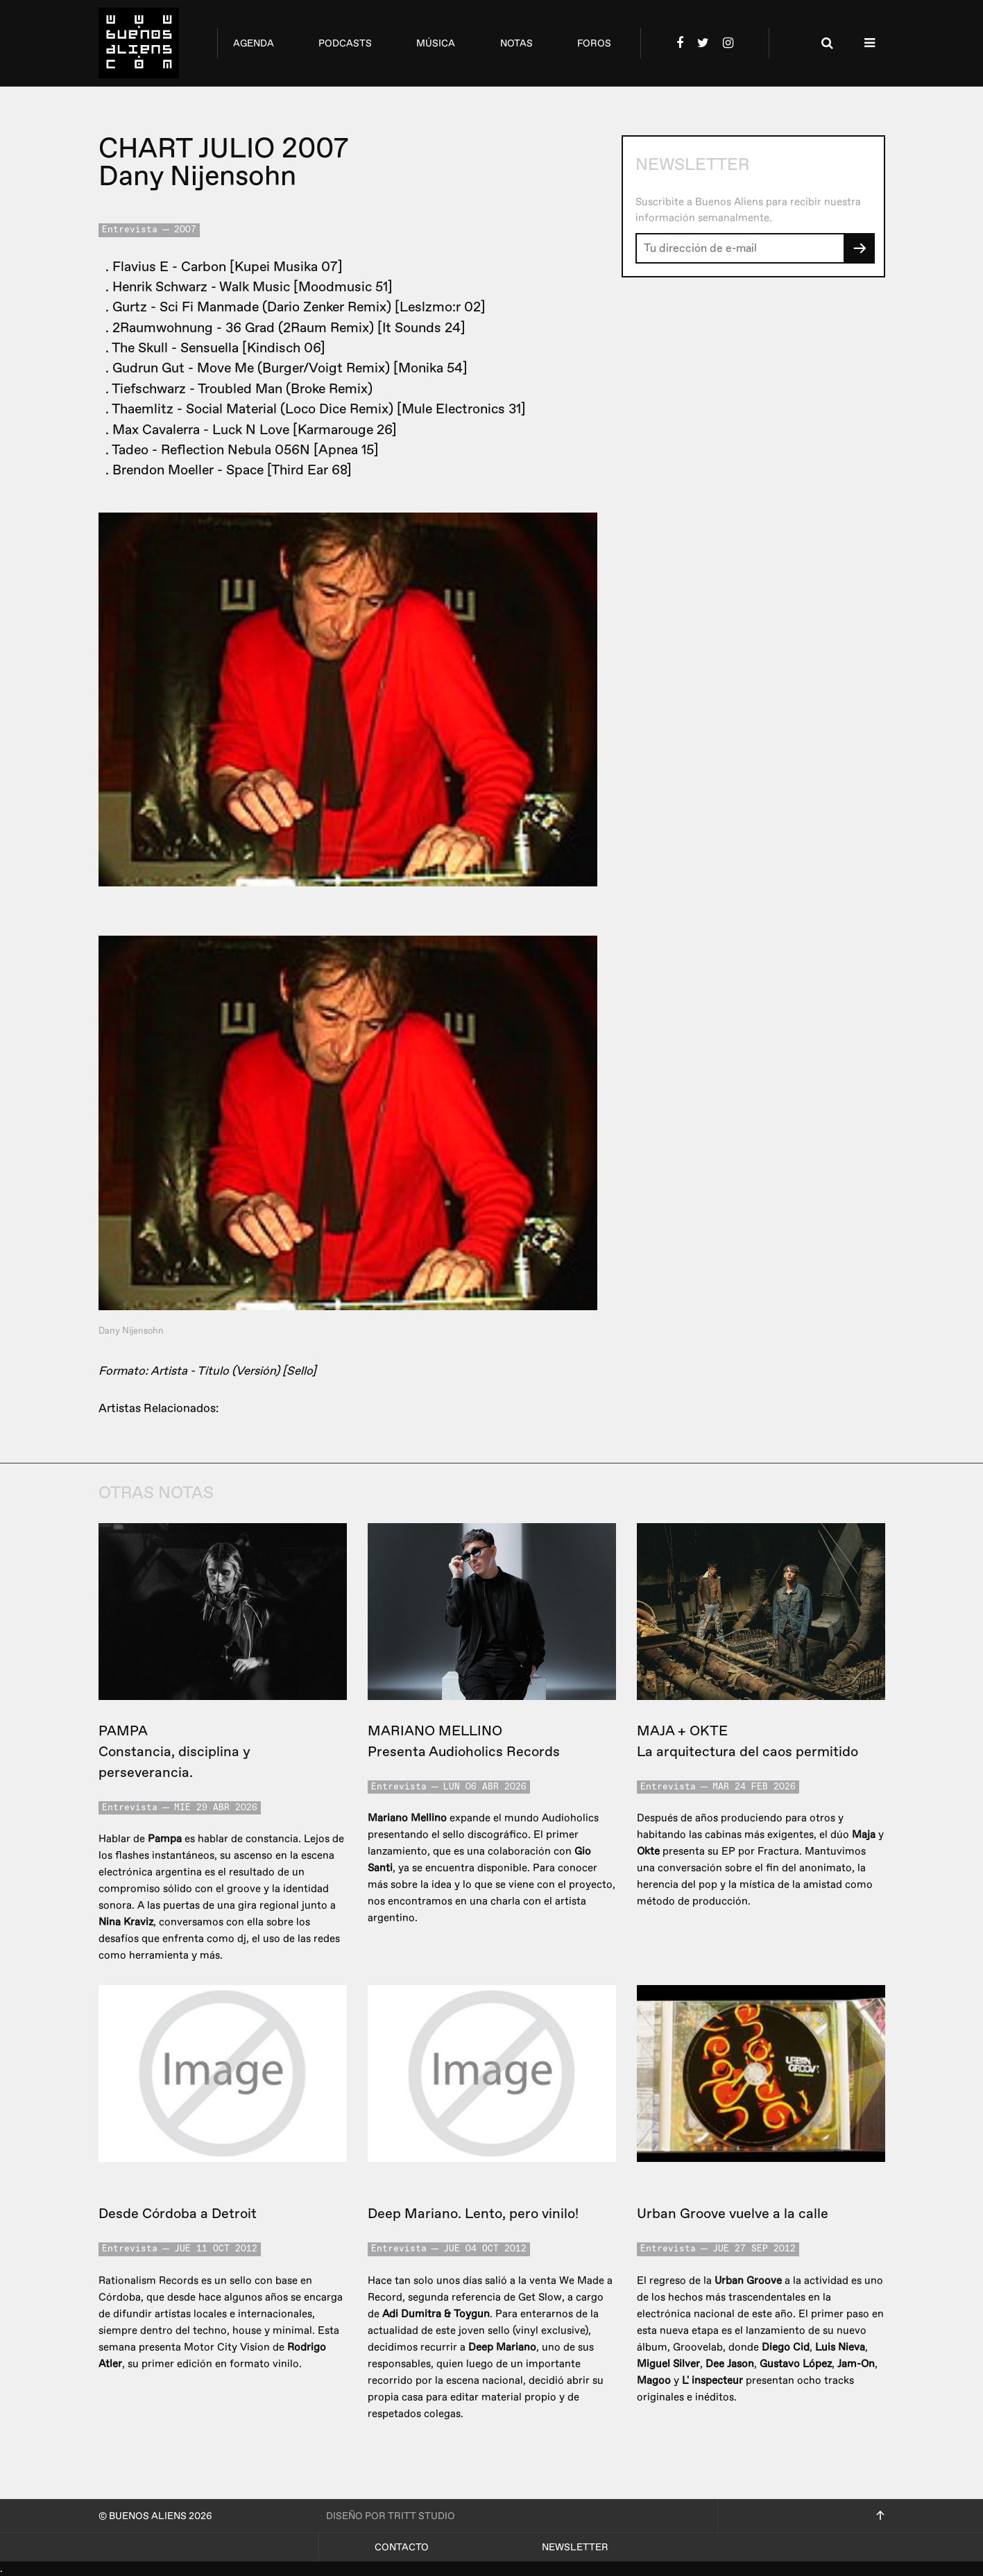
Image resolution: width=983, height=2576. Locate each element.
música (435, 43)
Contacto (402, 2547)
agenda (253, 43)
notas (516, 43)
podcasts (345, 43)
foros (594, 43)
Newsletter (575, 2547)
